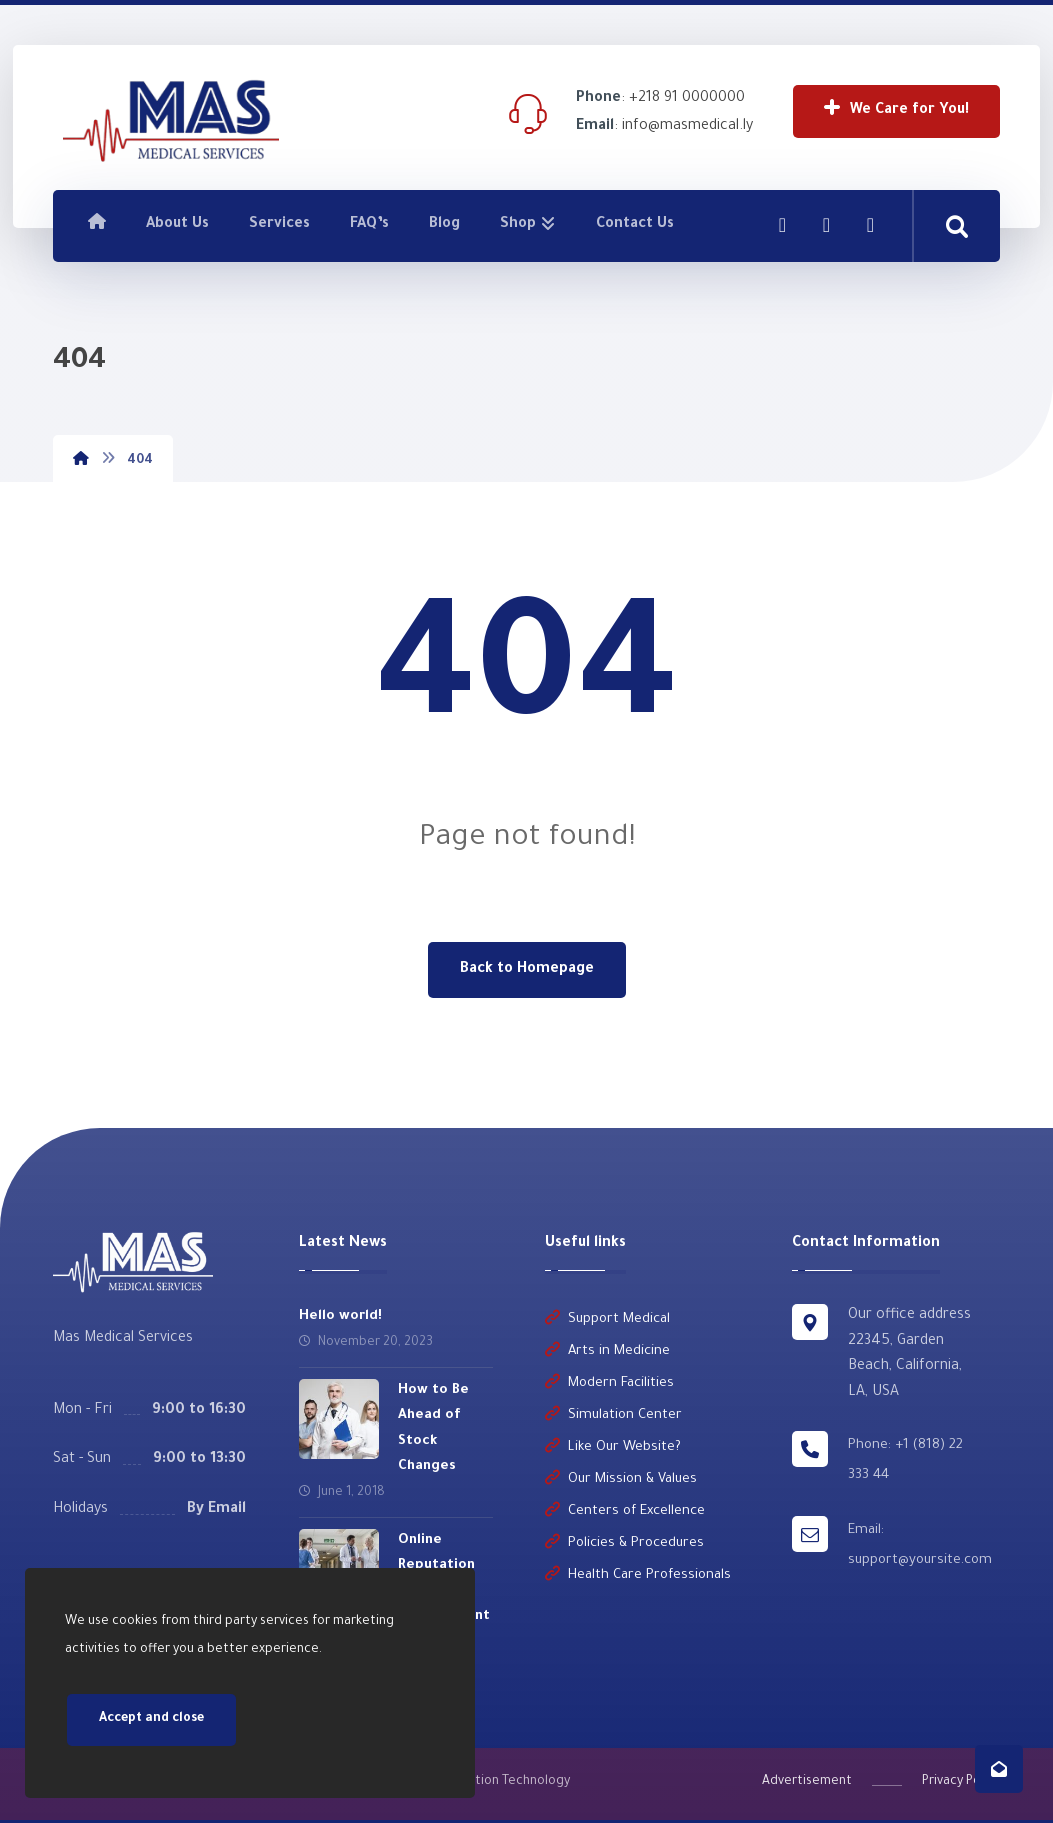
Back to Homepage (527, 969)
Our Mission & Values (621, 1479)
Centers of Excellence (625, 1511)
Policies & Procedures (624, 1543)
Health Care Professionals (638, 1575)
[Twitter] (870, 225)
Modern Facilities (609, 1383)
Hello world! (340, 1316)
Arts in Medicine (607, 1351)
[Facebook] (782, 225)
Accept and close (151, 1720)
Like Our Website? (613, 1447)
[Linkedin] (826, 225)
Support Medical (607, 1319)
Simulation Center (613, 1415)
